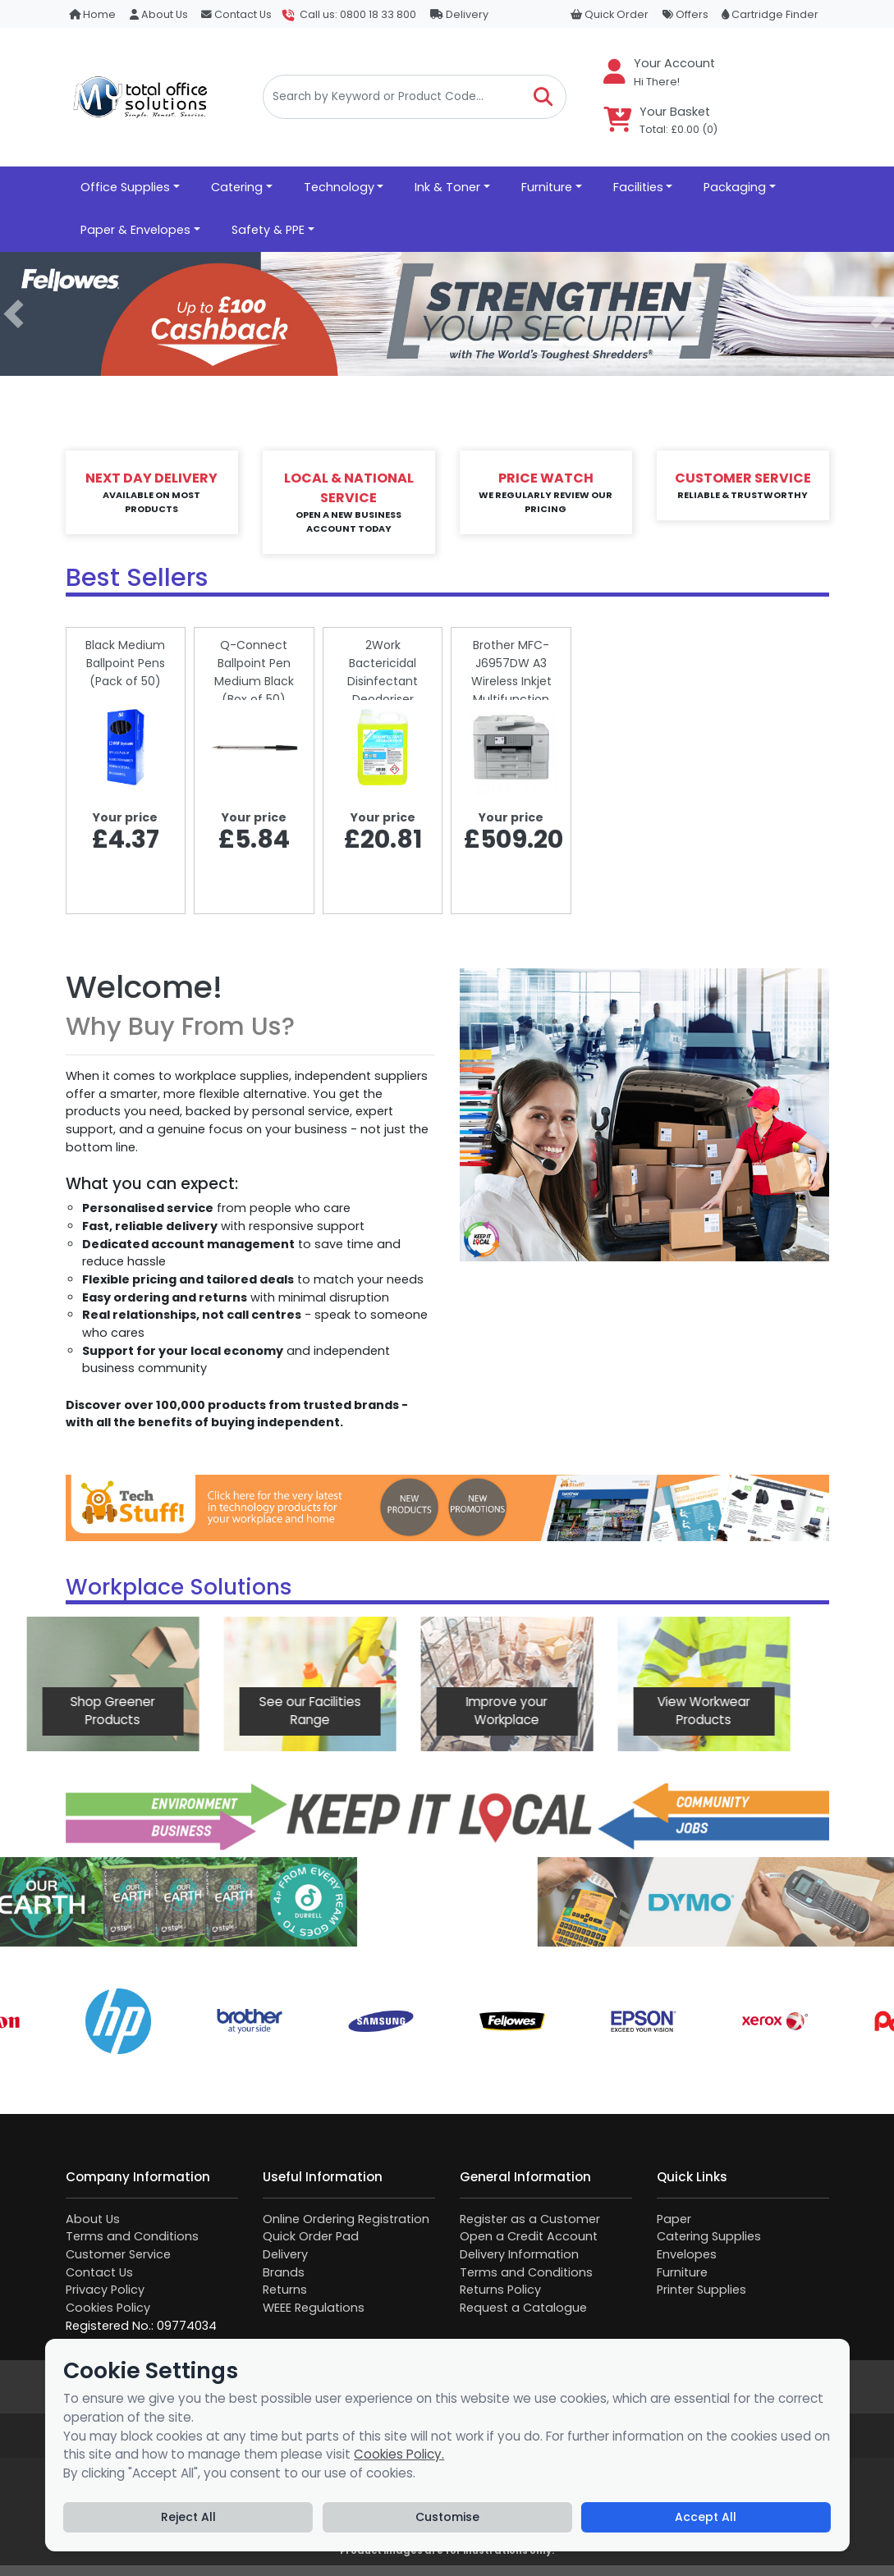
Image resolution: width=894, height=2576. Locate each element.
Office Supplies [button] (125, 187)
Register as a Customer (530, 2219)
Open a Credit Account (529, 2236)
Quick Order (610, 14)
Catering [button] (237, 187)
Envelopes (687, 2254)
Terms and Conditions (132, 2236)
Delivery (459, 14)
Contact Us (236, 14)
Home (92, 14)
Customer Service (118, 2254)
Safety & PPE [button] (268, 230)
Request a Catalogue (523, 2307)
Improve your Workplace (352, 1711)
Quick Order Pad (311, 2236)
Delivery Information (519, 2254)
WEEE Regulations (313, 2307)
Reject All (188, 2517)
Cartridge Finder (770, 14)
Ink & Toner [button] (447, 187)
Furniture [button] (546, 187)
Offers (685, 14)
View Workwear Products (549, 1711)
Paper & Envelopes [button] (135, 230)
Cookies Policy (108, 2307)
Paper (674, 2219)
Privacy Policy (105, 2289)
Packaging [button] (735, 187)
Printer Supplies (701, 2289)
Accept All (705, 2517)
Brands (284, 2272)
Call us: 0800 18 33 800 (358, 14)
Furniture (682, 2272)
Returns (285, 2289)
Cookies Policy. (399, 2454)
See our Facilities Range (155, 1711)
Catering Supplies (709, 2236)
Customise (447, 2517)
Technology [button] (339, 187)
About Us (159, 14)
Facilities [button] (638, 187)
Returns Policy (500, 2289)
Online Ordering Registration (346, 2219)
